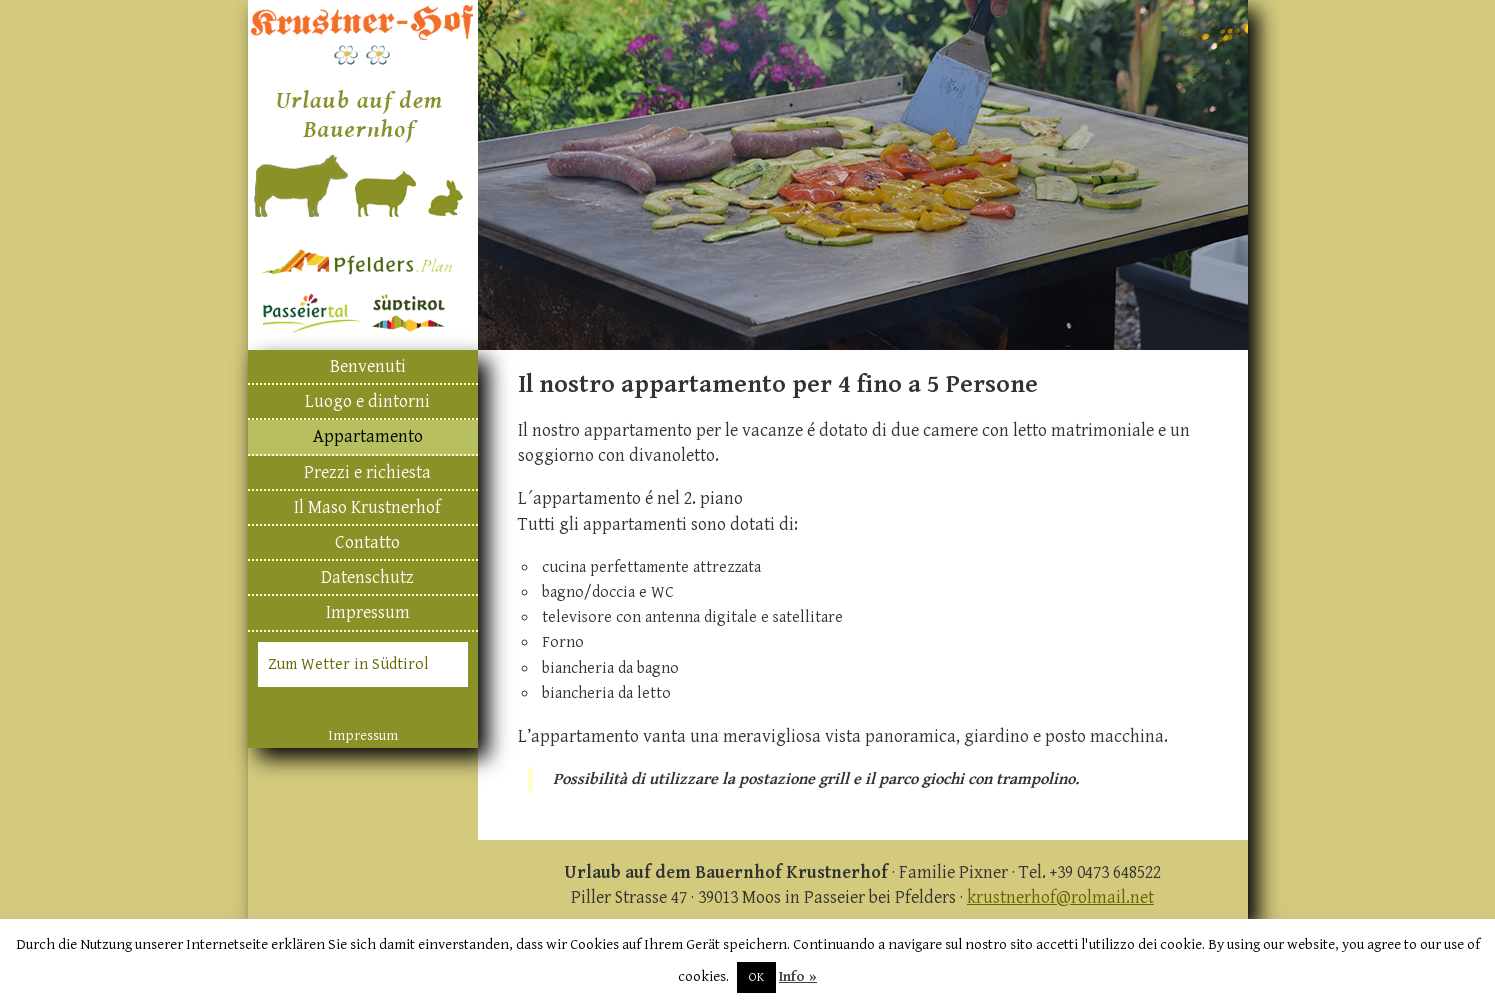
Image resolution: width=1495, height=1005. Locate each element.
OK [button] (756, 977)
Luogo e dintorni (367, 401)
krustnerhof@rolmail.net (1060, 897)
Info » (798, 976)
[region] (863, 175)
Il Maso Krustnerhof (367, 507)
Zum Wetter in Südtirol (348, 664)
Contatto (367, 542)
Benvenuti (368, 366)
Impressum (368, 612)
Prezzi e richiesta (367, 472)
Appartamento (368, 436)
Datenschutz (367, 577)
